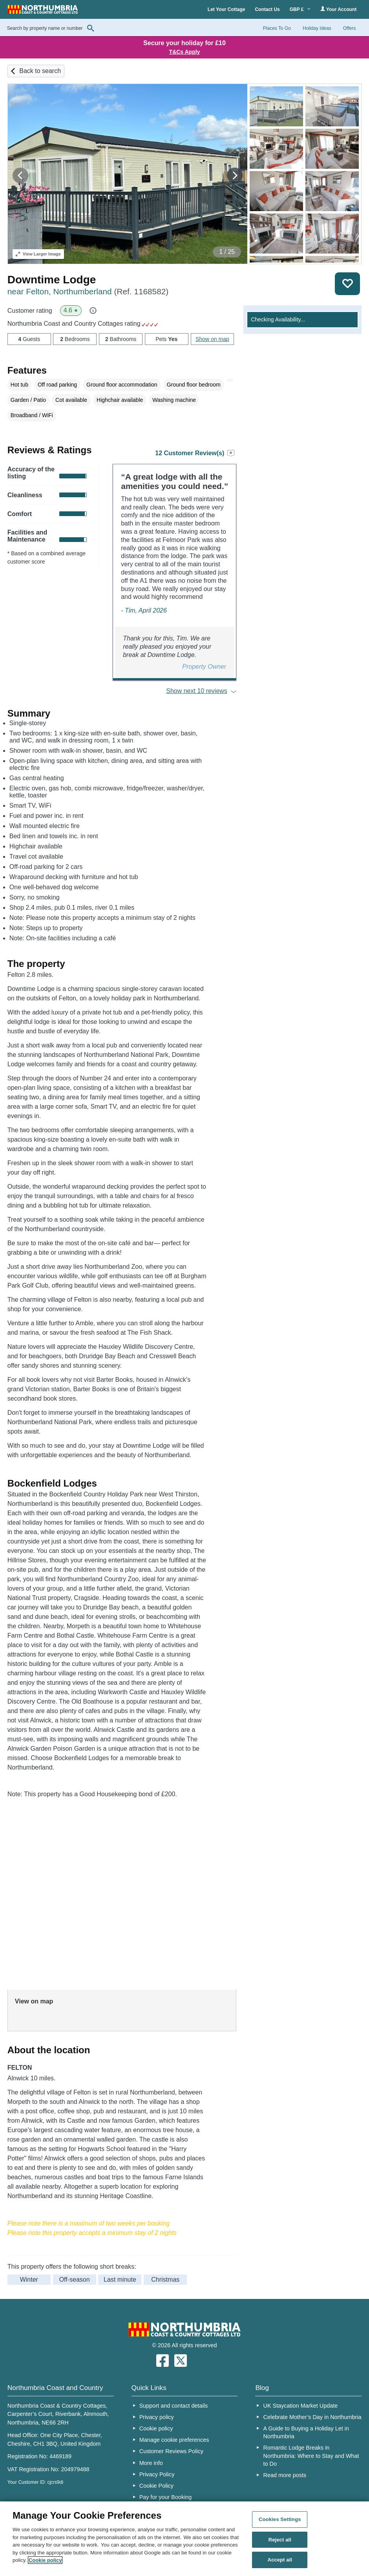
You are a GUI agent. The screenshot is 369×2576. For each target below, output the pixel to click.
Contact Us (267, 9)
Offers (349, 28)
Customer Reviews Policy (171, 2451)
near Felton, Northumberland (87, 291)
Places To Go (277, 28)
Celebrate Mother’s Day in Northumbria (312, 2417)
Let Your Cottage (226, 9)
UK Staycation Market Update (300, 2406)
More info (151, 2463)
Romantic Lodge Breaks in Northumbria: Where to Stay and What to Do (311, 2456)
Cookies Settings (280, 2519)
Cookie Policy (156, 2486)
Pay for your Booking (165, 2497)
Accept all (279, 2560)
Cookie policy (156, 2428)
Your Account (338, 9)
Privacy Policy (157, 2474)
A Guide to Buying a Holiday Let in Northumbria (306, 2432)
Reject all (280, 2540)
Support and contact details (173, 2406)
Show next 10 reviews (196, 691)
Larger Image (38, 254)
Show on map (212, 339)
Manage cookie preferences (174, 2440)
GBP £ (300, 9)
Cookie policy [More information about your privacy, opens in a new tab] (45, 2560)
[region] (184, 2538)
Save (347, 284)
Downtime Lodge (51, 280)
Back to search (40, 71)
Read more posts (285, 2475)
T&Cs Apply (184, 52)
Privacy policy (156, 2417)
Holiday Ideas (317, 28)
